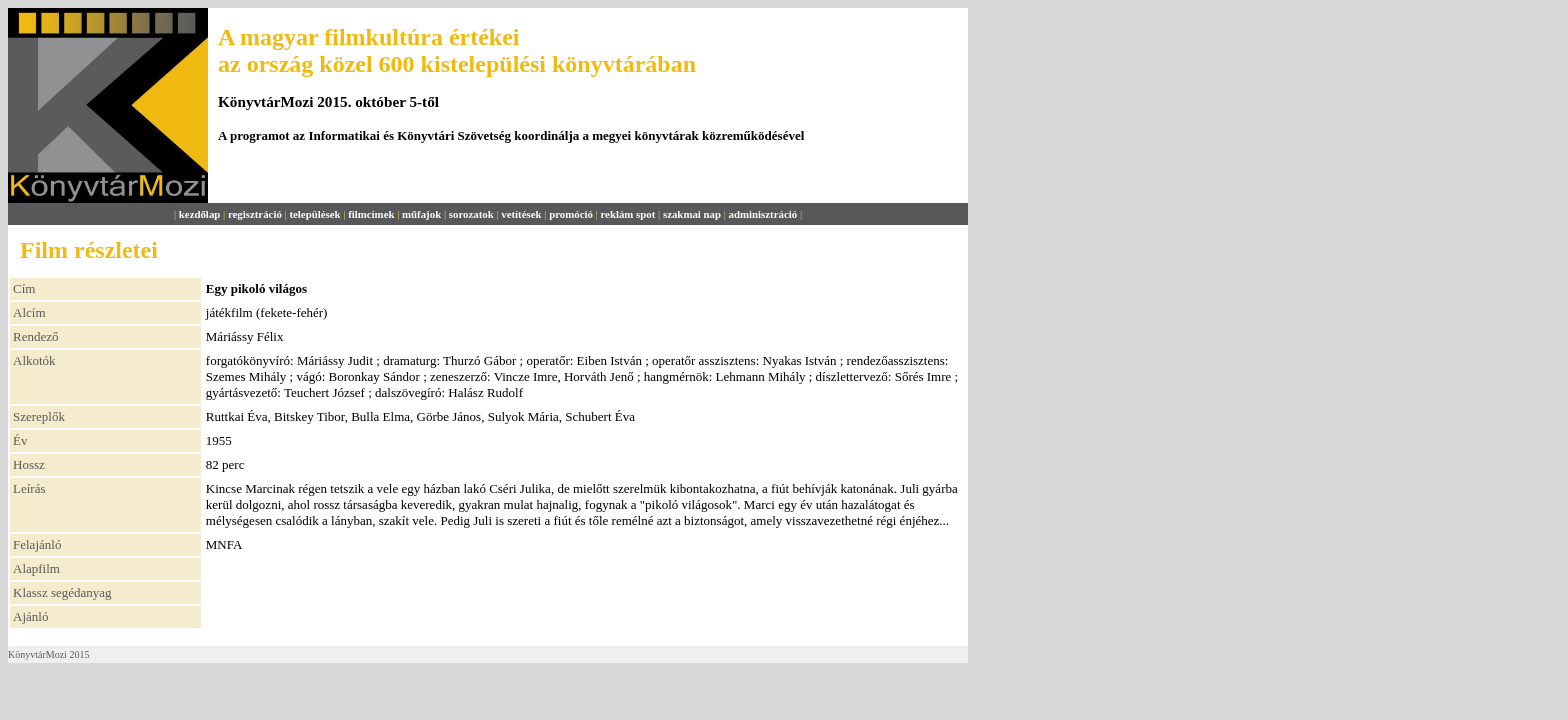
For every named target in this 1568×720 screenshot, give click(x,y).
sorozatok (471, 214)
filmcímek (371, 214)
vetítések (521, 214)
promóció (571, 214)
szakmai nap (692, 214)
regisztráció (255, 214)
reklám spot (627, 214)
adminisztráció (763, 214)
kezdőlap (200, 214)
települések (314, 214)
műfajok (421, 214)
